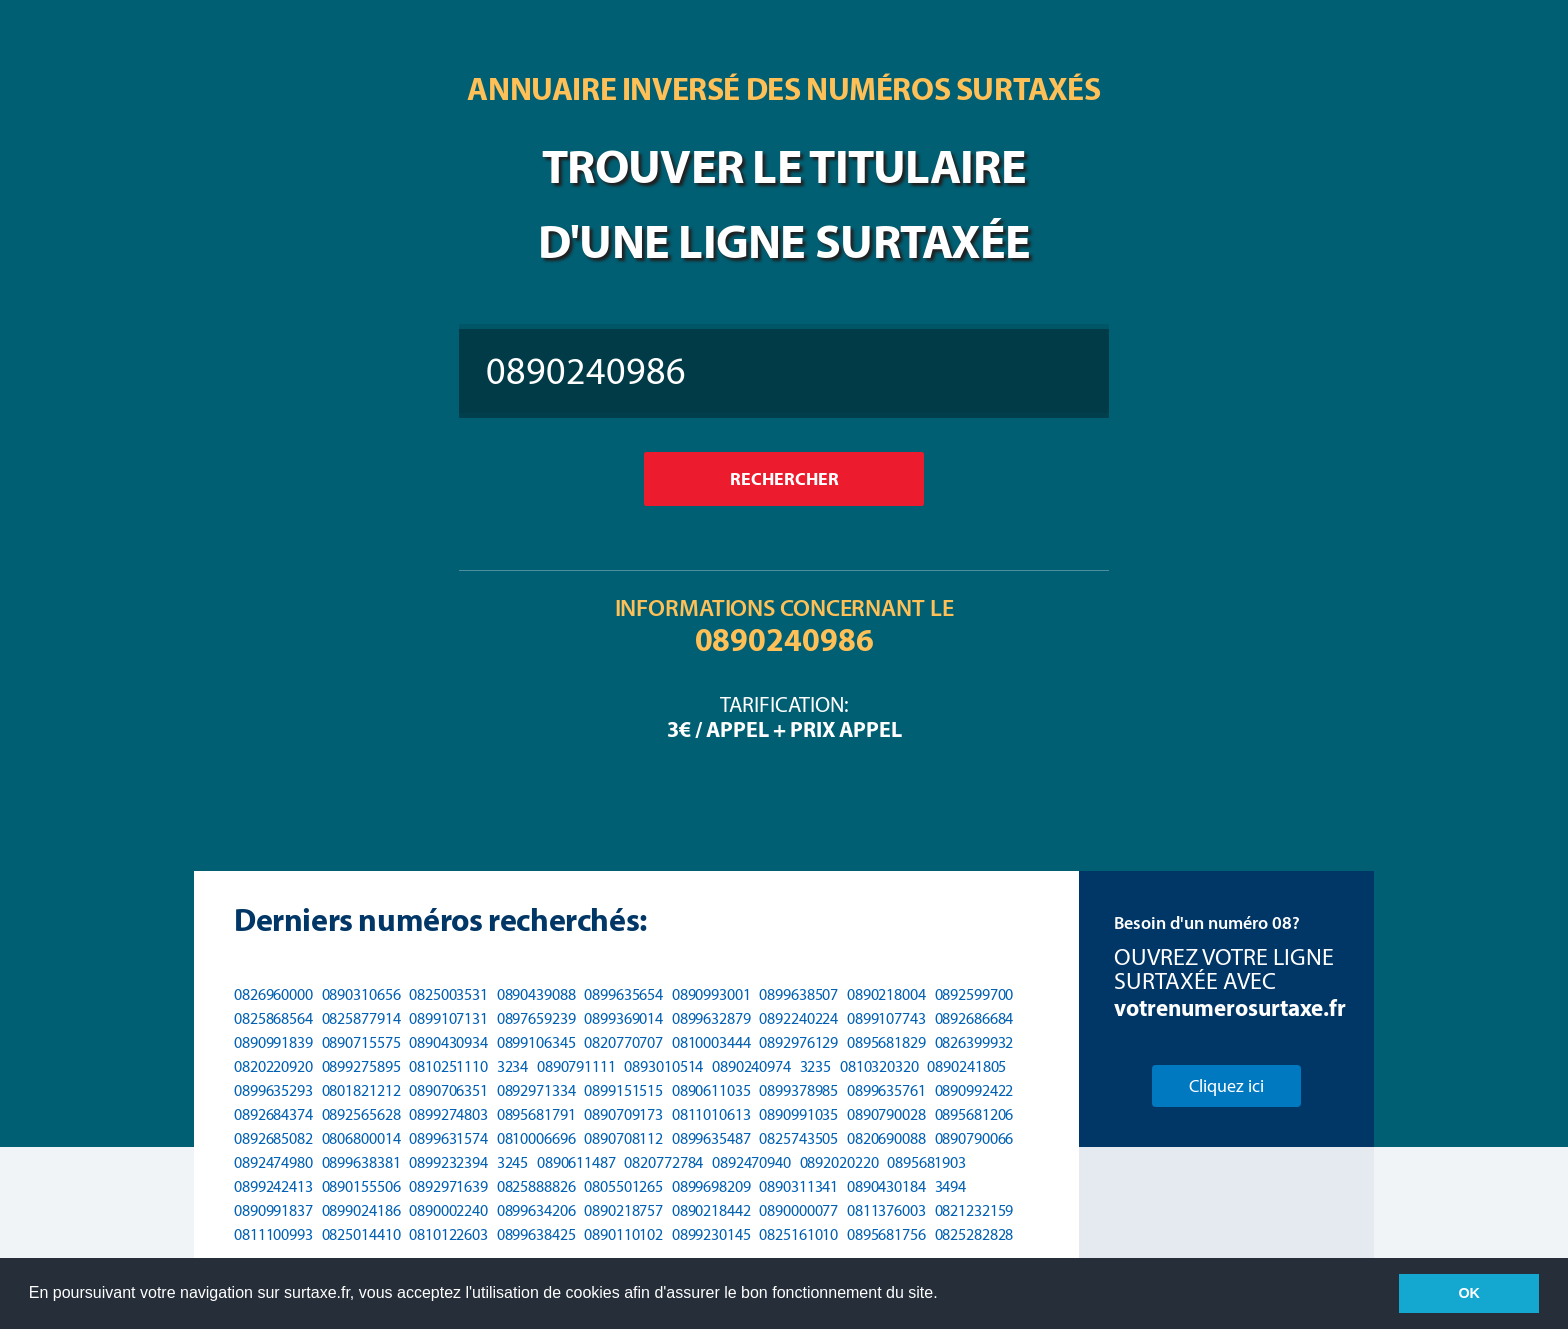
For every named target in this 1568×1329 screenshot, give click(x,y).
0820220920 (273, 1066)
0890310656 (361, 994)
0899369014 (623, 1018)
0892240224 (798, 1018)
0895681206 (974, 1114)
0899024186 (361, 1210)
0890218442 (711, 1210)
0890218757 (623, 1210)
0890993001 (711, 994)
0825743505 (798, 1138)
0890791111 (576, 1066)
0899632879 (711, 1018)
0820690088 (886, 1138)
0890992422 (974, 1090)
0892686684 (974, 1018)
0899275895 (361, 1066)
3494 (951, 1186)
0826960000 (273, 994)
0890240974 (751, 1066)
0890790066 (974, 1138)
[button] (945, 1295)
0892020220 (839, 1162)
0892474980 (273, 1162)
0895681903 (926, 1162)
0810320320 (879, 1066)
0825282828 (974, 1234)
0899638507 (798, 994)
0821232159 (974, 1210)
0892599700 (974, 994)
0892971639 (448, 1186)
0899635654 (623, 994)
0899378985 (798, 1090)
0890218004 (886, 994)
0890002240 (448, 1210)
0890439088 (536, 994)
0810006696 (536, 1138)
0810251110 (448, 1066)
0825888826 (536, 1186)
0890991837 (273, 1210)
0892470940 (751, 1162)
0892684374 (273, 1114)
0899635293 (273, 1090)
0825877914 (361, 1018)
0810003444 (711, 1042)
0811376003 (886, 1210)
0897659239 (536, 1018)
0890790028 (886, 1114)
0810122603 (448, 1234)
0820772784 (663, 1162)
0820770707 (623, 1042)
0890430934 (448, 1042)
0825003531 (448, 994)
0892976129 (798, 1042)
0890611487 (576, 1162)
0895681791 (536, 1114)
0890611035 (711, 1090)
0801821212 (361, 1090)
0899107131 (448, 1018)
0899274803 (448, 1114)
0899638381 (361, 1162)
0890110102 (623, 1234)
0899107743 (886, 1018)
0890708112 (623, 1138)
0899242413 (273, 1186)
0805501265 (623, 1186)
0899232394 (448, 1162)
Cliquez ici (1226, 1086)
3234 (513, 1066)
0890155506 (361, 1186)
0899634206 (536, 1210)
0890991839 (273, 1042)
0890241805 (966, 1066)
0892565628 (361, 1114)
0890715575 (361, 1042)
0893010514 (663, 1066)
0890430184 (886, 1186)
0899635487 (711, 1138)
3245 (513, 1162)
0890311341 (798, 1186)
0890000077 (798, 1210)
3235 (816, 1066)
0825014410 (361, 1234)
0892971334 (536, 1090)
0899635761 (886, 1090)
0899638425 (536, 1234)
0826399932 (974, 1042)
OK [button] (1469, 1293)
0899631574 (448, 1138)
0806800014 (361, 1138)
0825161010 (798, 1234)
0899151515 (623, 1090)
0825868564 (273, 1018)
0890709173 (623, 1114)
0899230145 (711, 1234)
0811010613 (711, 1114)
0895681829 (886, 1042)
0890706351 (448, 1090)
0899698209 (711, 1186)
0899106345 (536, 1042)
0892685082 (273, 1138)
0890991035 (798, 1114)
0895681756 (886, 1234)
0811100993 (273, 1234)
